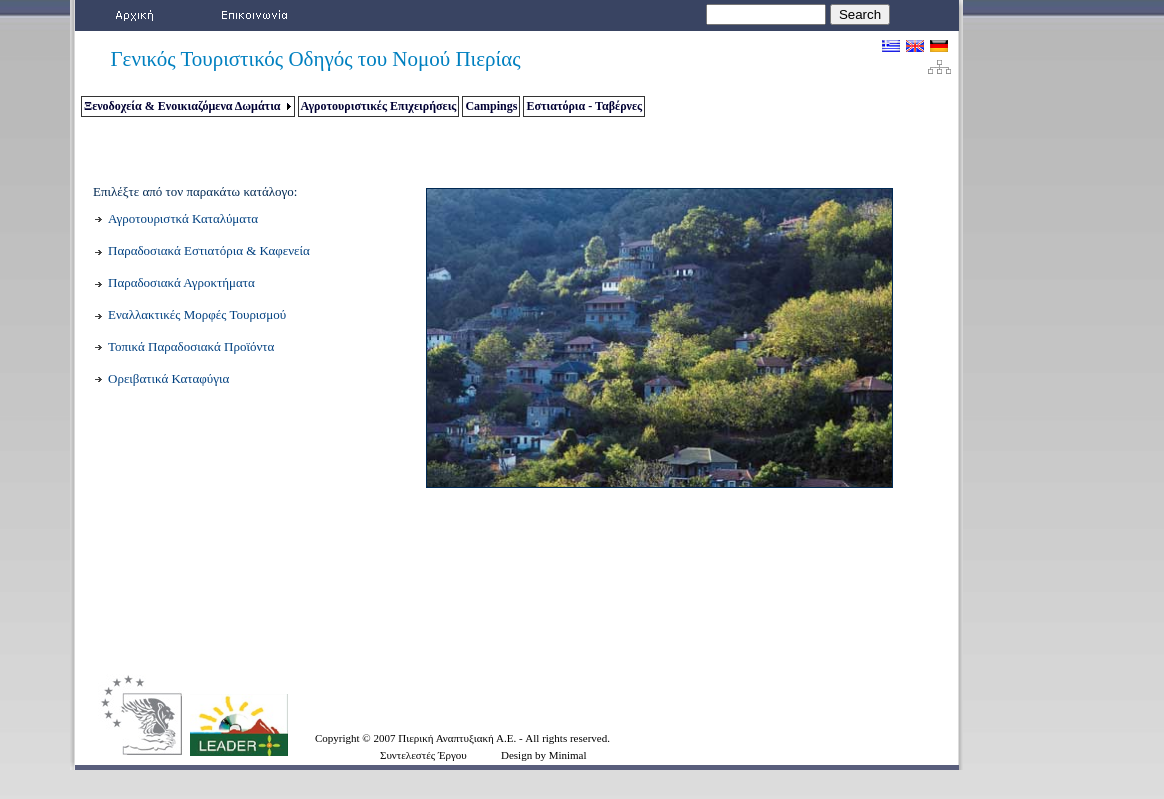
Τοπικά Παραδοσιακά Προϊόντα (191, 346)
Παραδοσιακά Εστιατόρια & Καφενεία (209, 250)
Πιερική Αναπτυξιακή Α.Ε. (458, 738)
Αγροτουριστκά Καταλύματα (183, 218)
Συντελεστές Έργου (423, 755)
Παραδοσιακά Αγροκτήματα (181, 282)
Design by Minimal (544, 755)
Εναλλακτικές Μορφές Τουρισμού (197, 314)
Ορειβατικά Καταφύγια (168, 378)
